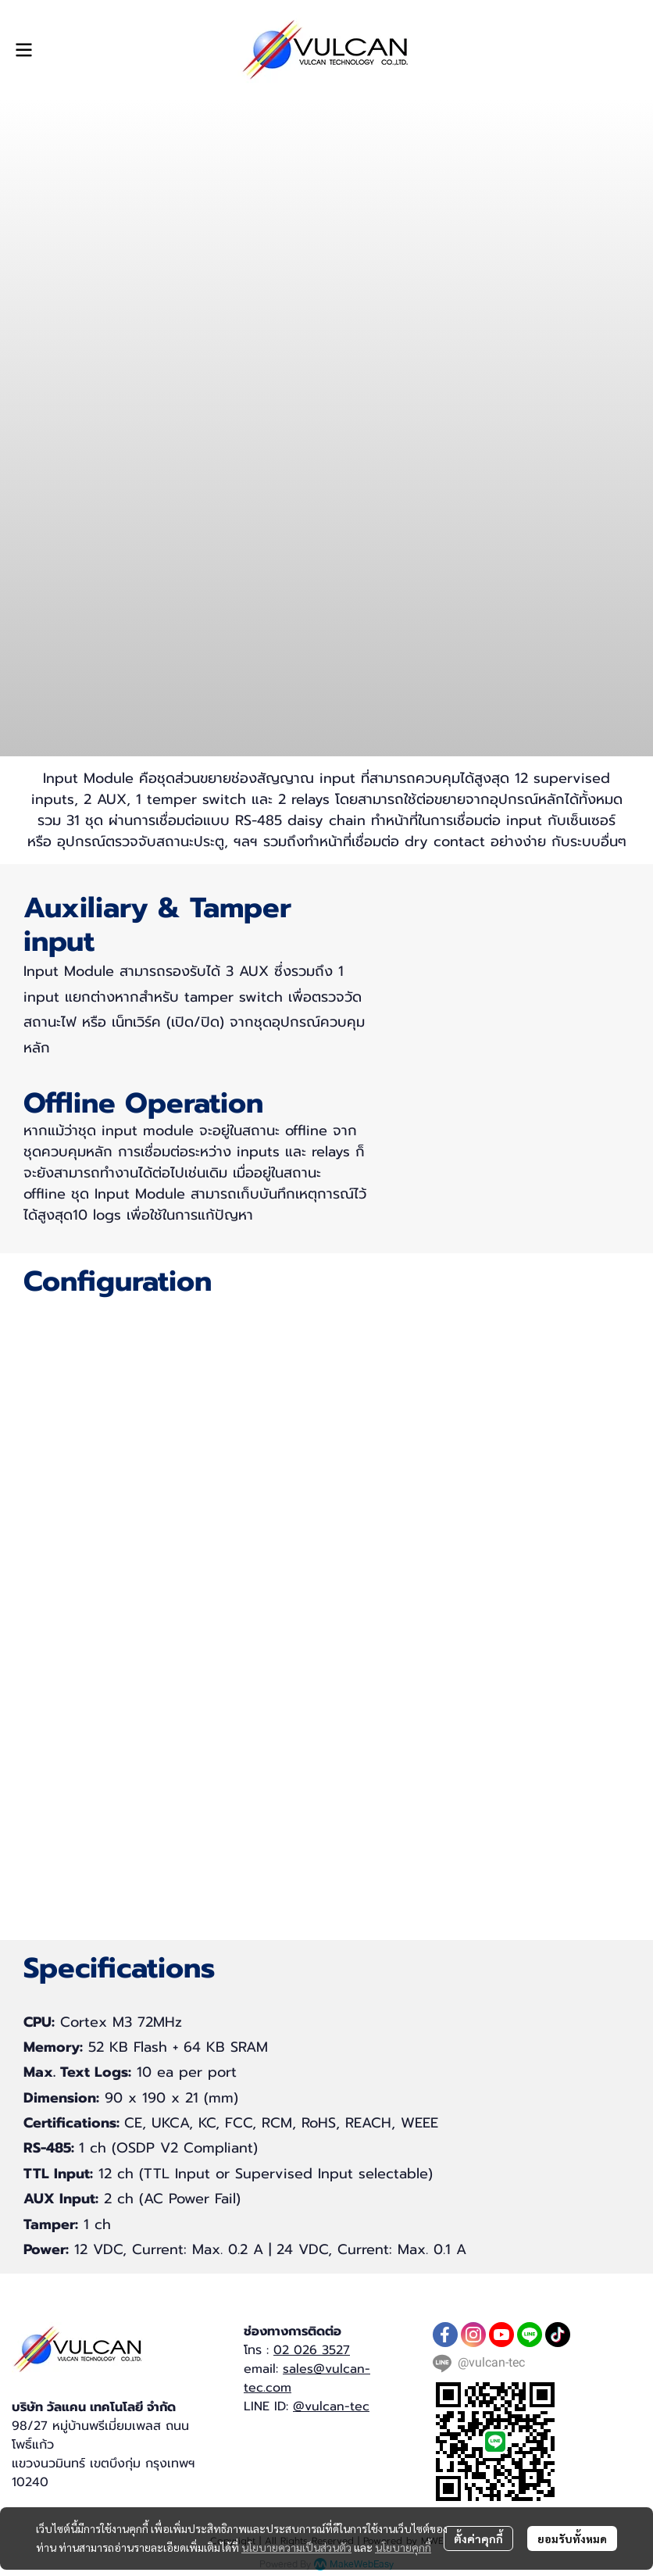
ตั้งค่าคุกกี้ (478, 2538)
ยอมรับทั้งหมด (572, 2538)
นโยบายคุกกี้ (403, 2547)
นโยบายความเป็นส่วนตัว (296, 2547)
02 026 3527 (311, 2350)
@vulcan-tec (331, 2406)
